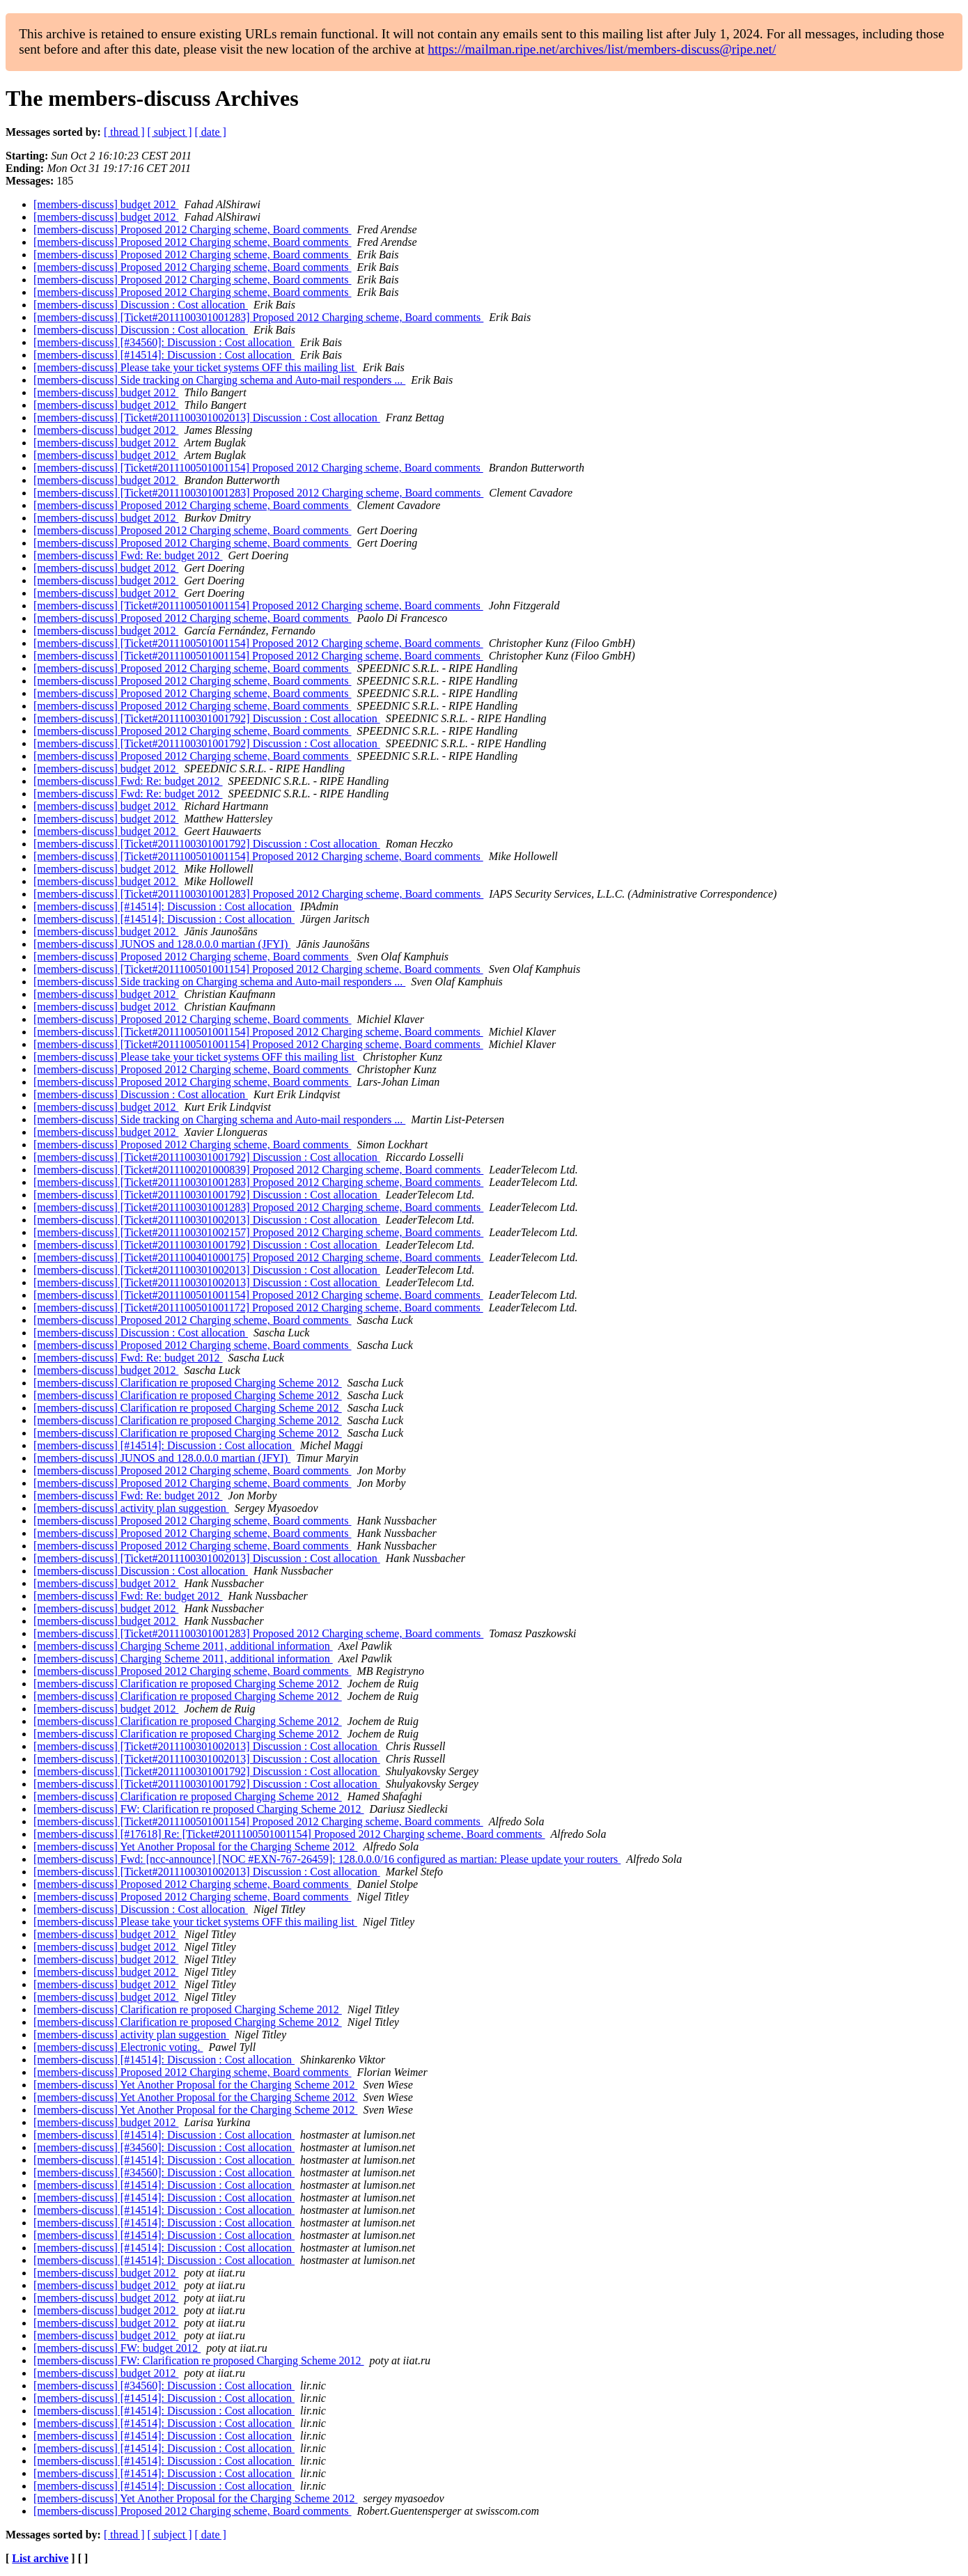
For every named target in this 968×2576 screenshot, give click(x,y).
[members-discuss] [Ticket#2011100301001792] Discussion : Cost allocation (206, 718)
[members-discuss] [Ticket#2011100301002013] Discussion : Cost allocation (206, 417)
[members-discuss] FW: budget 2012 (117, 2348)
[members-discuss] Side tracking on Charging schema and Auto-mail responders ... (219, 380)
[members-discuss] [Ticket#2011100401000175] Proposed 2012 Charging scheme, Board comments (258, 1257)
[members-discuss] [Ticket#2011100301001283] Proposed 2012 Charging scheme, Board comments (258, 317)
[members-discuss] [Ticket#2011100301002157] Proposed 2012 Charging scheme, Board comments (258, 1232)
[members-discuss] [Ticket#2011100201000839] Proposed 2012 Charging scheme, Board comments (258, 1170)
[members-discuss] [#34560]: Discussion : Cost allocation (164, 342)
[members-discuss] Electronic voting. (118, 2047)
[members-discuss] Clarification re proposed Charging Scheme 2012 (187, 1383)
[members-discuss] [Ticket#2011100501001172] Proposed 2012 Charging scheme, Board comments (258, 1307)
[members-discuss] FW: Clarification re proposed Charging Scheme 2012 (198, 1809)
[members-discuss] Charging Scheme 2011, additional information (183, 1646)
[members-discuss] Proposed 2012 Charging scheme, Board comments (192, 229)
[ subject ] (170, 132)
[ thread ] (124, 132)
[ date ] (210, 132)
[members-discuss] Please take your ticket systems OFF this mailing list (195, 367)
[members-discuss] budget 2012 (105, 204)
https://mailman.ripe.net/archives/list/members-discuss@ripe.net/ (602, 49)
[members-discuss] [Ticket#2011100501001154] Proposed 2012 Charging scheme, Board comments (258, 468)
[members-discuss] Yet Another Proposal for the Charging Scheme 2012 (195, 1846)
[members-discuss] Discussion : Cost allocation (140, 305)
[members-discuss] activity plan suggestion (131, 1508)
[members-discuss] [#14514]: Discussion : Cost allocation (164, 355)
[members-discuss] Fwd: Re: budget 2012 (128, 555)
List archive (40, 2558)
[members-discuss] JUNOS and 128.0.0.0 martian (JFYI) (161, 944)
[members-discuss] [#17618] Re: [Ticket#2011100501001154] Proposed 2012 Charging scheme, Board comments (289, 1834)
